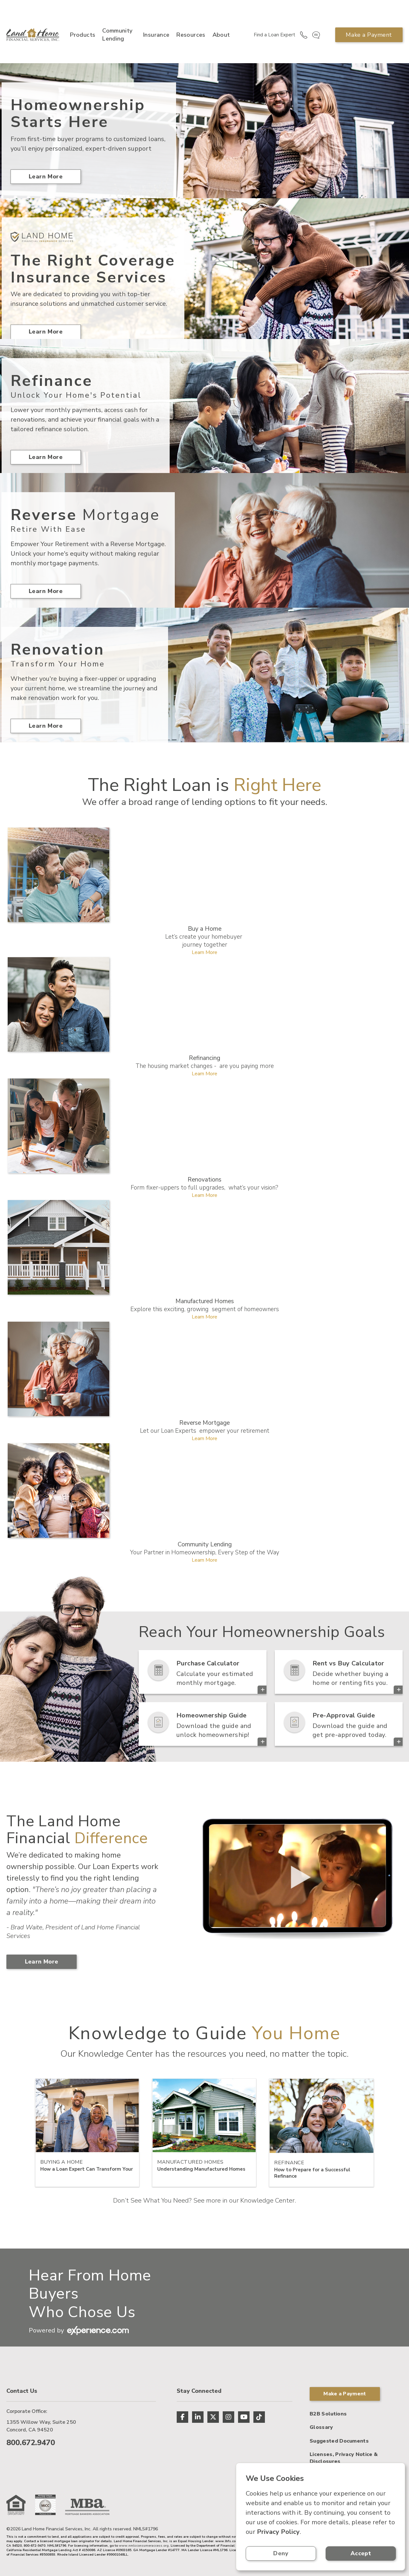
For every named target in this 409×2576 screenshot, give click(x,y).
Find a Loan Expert (274, 35)
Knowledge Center (267, 2200)
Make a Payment (369, 35)
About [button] (221, 35)
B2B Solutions (328, 2413)
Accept (361, 2553)
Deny (280, 2553)
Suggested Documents (339, 2441)
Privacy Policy (278, 2531)
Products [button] (82, 35)
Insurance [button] (156, 35)
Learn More (46, 176)
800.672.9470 (30, 2442)
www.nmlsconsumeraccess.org (144, 2545)
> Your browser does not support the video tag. (296, 1876)
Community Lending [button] (117, 34)
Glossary (321, 2427)
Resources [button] (190, 35)
